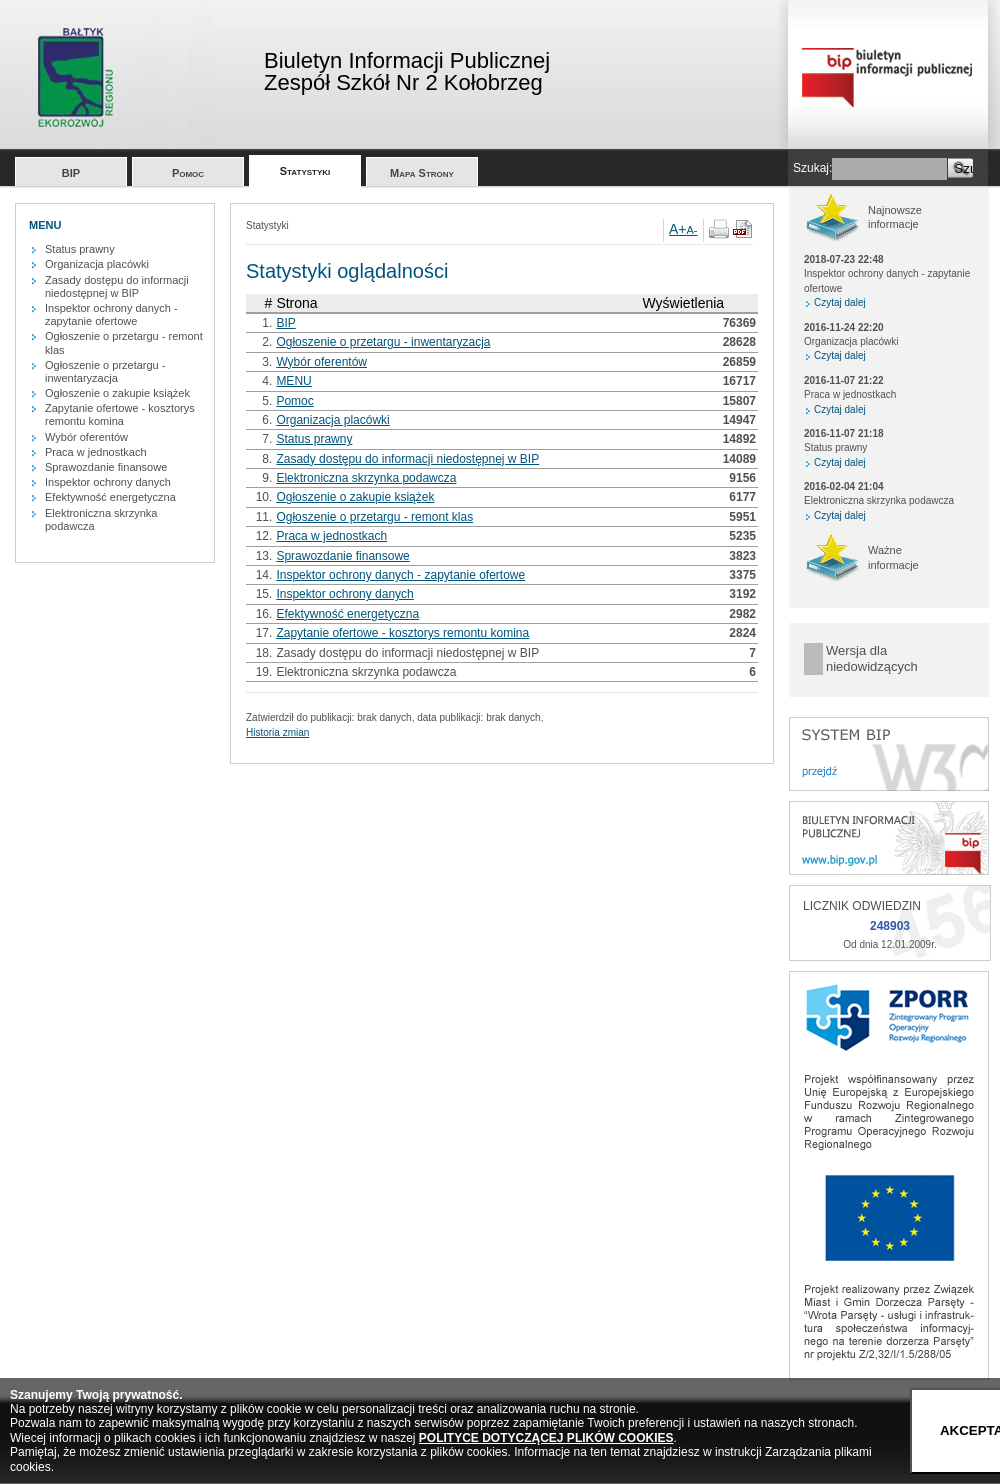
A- (692, 230)
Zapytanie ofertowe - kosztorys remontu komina (120, 414)
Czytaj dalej (840, 302)
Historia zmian (277, 732)
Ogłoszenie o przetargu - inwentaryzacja (105, 371)
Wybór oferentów (86, 437)
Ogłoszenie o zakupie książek (117, 393)
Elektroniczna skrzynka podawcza (366, 478)
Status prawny (80, 249)
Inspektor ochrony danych (108, 482)
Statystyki (305, 171)
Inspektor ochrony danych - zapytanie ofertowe (111, 314)
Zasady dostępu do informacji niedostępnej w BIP (117, 286)
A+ (678, 229)
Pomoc (188, 173)
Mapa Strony (422, 173)
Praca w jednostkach (96, 452)
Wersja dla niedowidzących (872, 658)
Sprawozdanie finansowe (106, 467)
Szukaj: (812, 168)
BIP (71, 173)
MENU (293, 381)
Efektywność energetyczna (110, 497)
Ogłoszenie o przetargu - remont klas (374, 517)
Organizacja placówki (97, 264)
